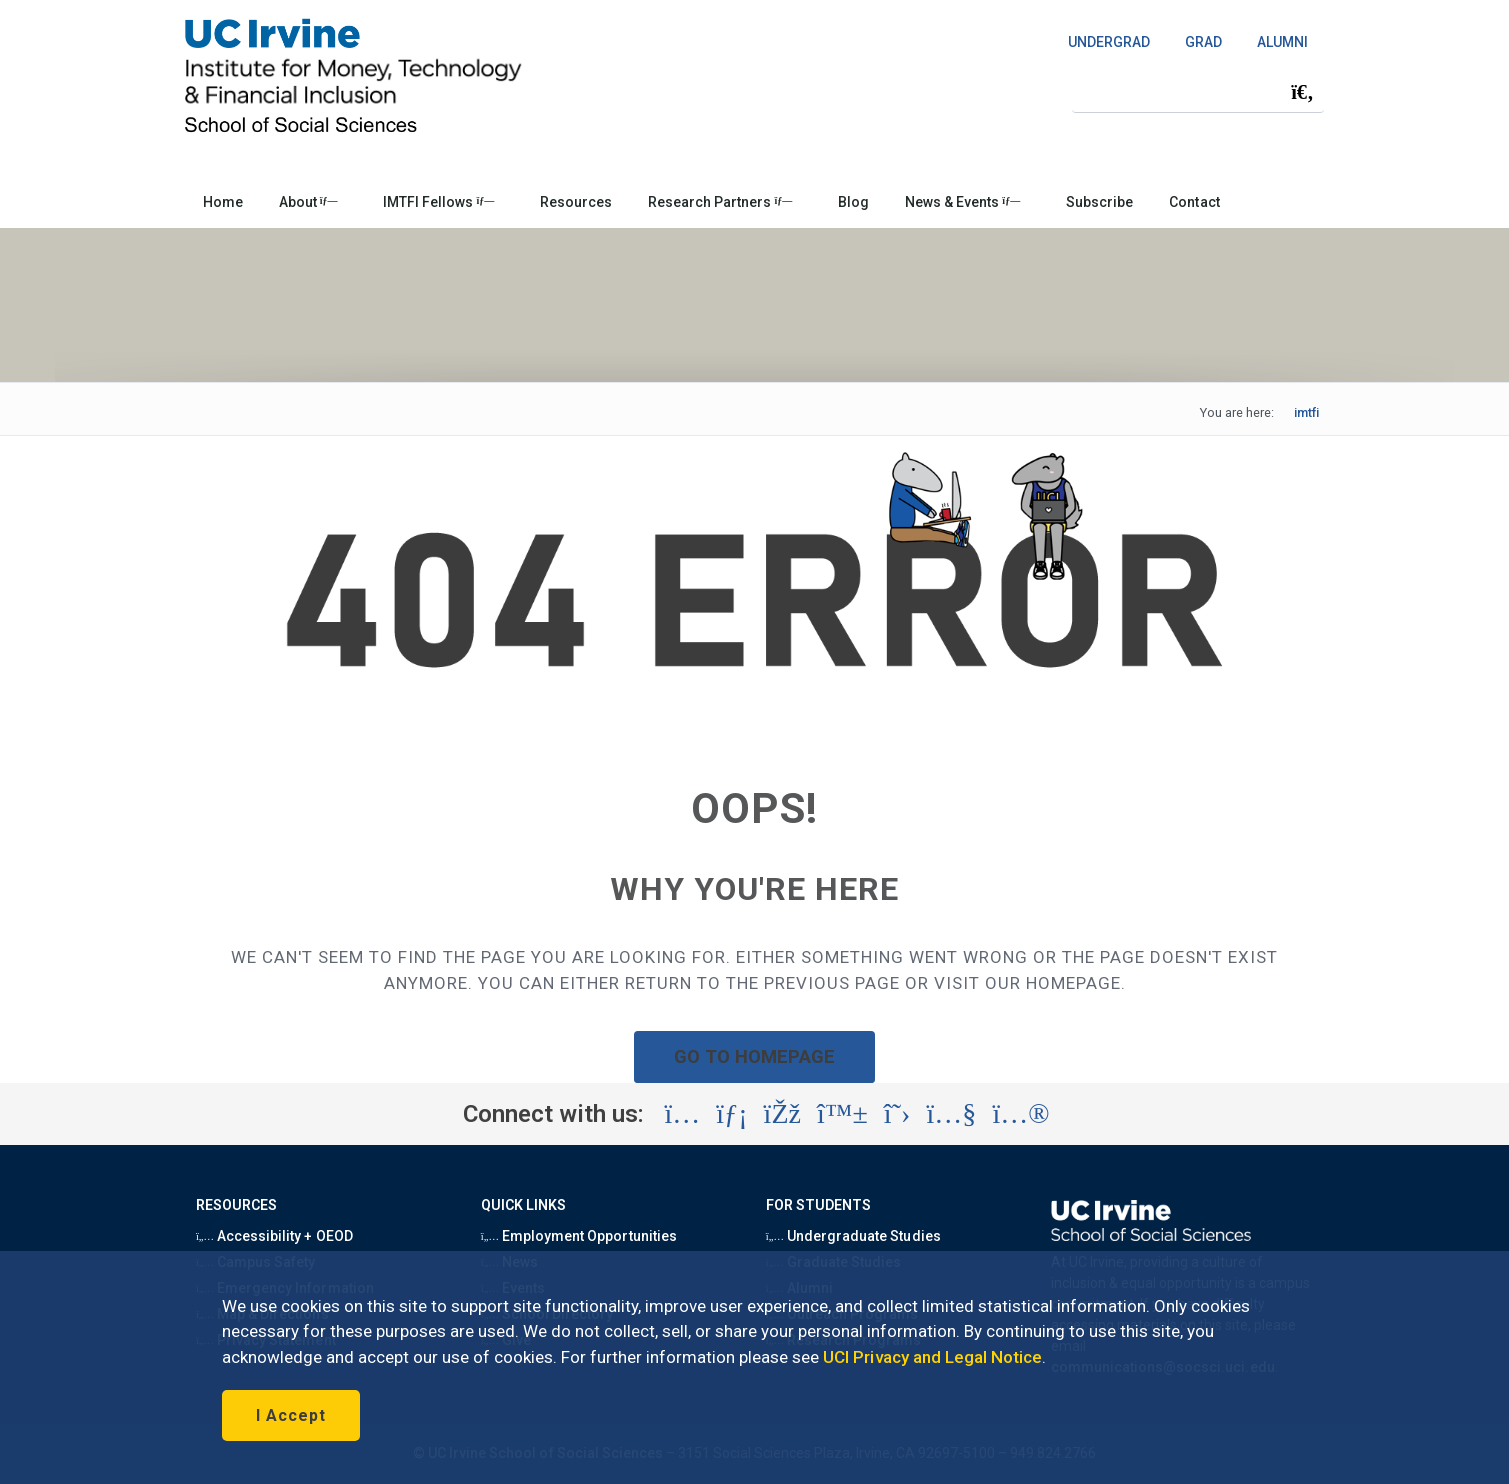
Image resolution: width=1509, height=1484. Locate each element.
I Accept (291, 1415)
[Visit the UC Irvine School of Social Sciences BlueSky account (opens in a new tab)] (842, 1114)
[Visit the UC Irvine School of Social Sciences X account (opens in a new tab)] (897, 1114)
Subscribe (1099, 202)
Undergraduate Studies (853, 1236)
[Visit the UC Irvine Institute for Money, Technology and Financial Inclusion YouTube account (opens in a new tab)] (951, 1114)
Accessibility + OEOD (274, 1236)
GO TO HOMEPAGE (755, 1056)
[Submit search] (1302, 92)
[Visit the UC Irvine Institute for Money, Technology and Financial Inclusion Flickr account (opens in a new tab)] (1020, 1114)
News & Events (962, 202)
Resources (576, 202)
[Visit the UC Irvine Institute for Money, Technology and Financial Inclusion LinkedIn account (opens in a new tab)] (731, 1114)
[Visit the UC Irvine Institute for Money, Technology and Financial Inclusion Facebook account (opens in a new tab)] (782, 1114)
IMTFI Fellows (438, 202)
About (308, 202)
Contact (1194, 202)
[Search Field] (1198, 91)
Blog (853, 202)
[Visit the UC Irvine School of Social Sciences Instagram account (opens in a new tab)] (682, 1114)
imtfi (1306, 412)
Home (223, 202)
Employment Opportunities (579, 1236)
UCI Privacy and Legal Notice (932, 1357)
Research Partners (720, 202)
